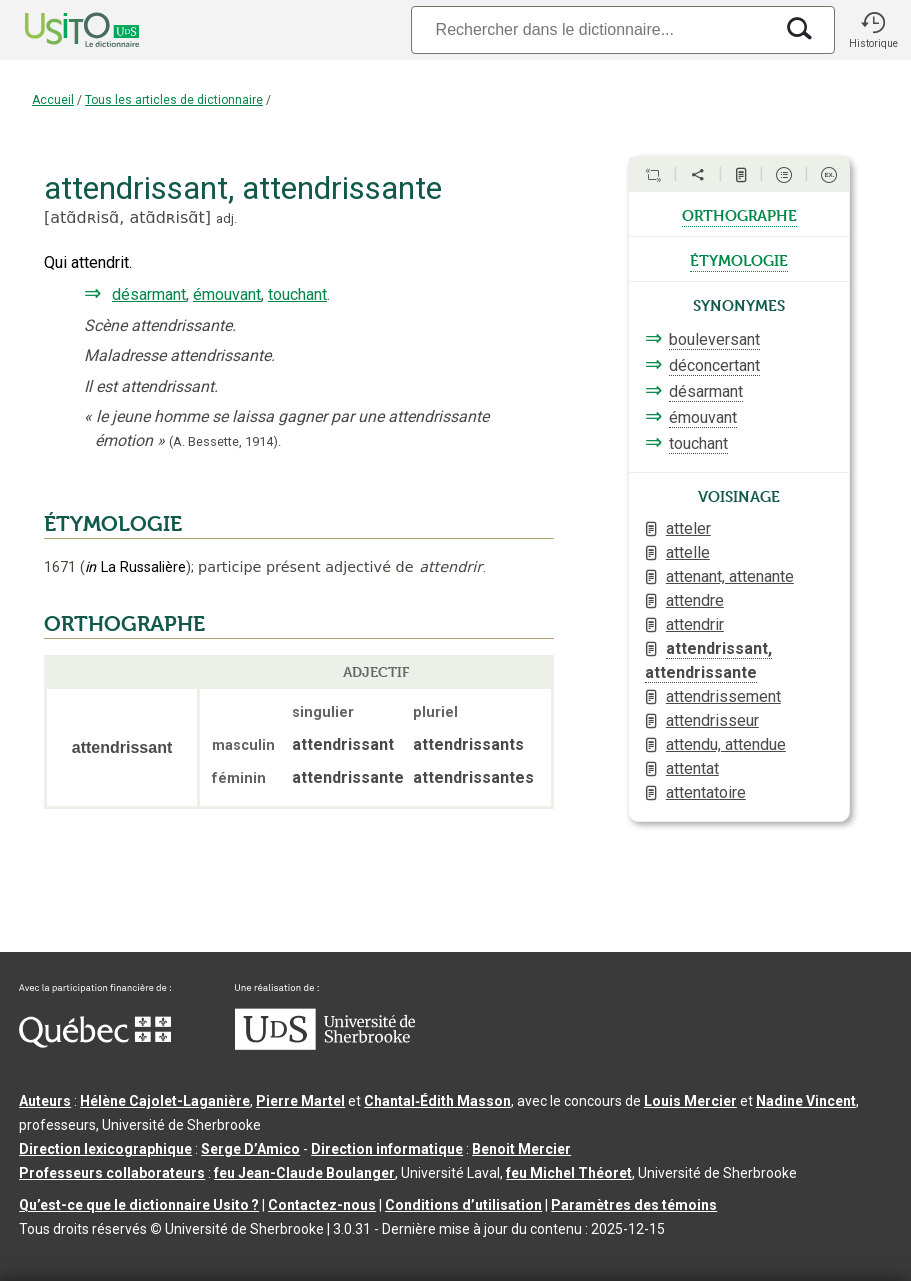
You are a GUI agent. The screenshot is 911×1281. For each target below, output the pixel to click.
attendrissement (723, 696)
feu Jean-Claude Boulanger (304, 1173)
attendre (695, 600)
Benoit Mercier (521, 1149)
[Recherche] (592, 29)
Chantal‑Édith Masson (437, 1101)
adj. (226, 218)
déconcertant (714, 365)
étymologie (739, 259)
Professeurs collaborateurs (112, 1173)
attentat (692, 768)
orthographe (739, 214)
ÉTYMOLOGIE (113, 524)
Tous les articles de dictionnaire (174, 100)
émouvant (227, 294)
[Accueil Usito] (60, 30)
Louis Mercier (690, 1101)
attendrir (695, 624)
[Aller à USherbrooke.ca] (325, 1045)
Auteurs (45, 1101)
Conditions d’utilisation (463, 1205)
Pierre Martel (300, 1101)
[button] (873, 30)
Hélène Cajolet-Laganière (165, 1101)
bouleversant (714, 339)
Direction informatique (387, 1149)
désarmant (149, 294)
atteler (688, 528)
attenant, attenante (730, 576)
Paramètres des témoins (634, 1205)
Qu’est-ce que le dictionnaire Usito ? (139, 1205)
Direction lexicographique (105, 1149)
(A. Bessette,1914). (225, 441)
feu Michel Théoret (569, 1173)
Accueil (53, 100)
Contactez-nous (322, 1205)
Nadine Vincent (806, 1101)
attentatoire (706, 792)
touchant (297, 294)
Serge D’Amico (250, 1149)
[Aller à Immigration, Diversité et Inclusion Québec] (95, 1043)
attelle (688, 552)
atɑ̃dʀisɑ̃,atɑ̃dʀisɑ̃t (127, 217)
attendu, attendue (726, 744)
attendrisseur (712, 720)
